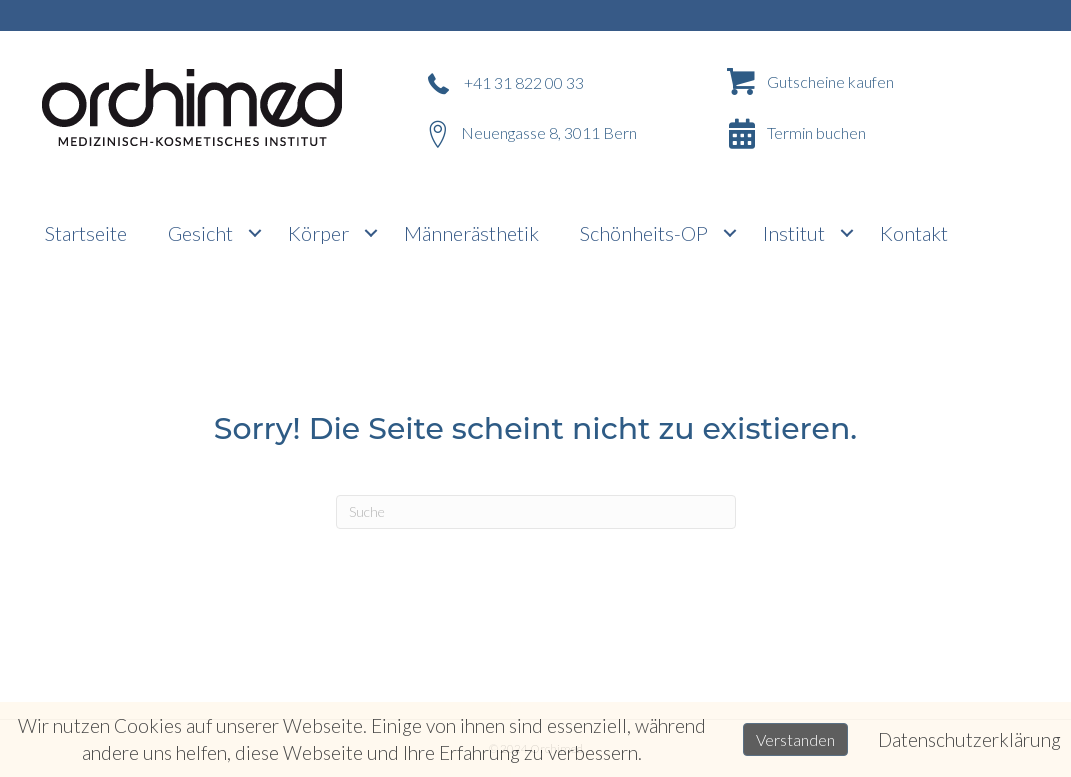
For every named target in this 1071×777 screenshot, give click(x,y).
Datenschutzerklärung (969, 739)
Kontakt (914, 233)
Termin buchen (816, 132)
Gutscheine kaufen (830, 81)
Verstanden (795, 739)
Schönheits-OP (644, 233)
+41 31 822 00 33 (524, 82)
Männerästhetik (471, 233)
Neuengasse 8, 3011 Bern (549, 132)
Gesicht (200, 233)
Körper (318, 233)
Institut (794, 233)
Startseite (86, 233)
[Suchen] (536, 512)
